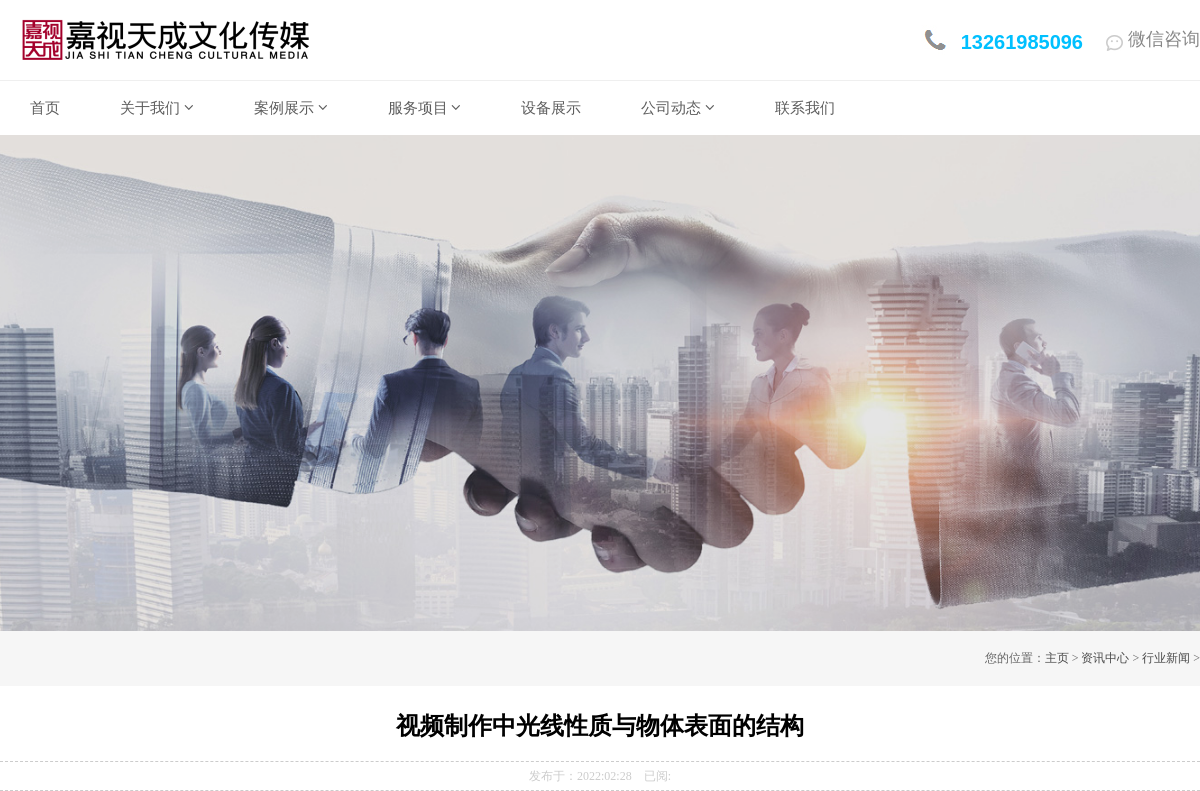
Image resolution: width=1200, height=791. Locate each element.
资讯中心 (1105, 658)
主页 (1057, 658)
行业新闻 (1166, 658)
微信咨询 (1153, 39)
